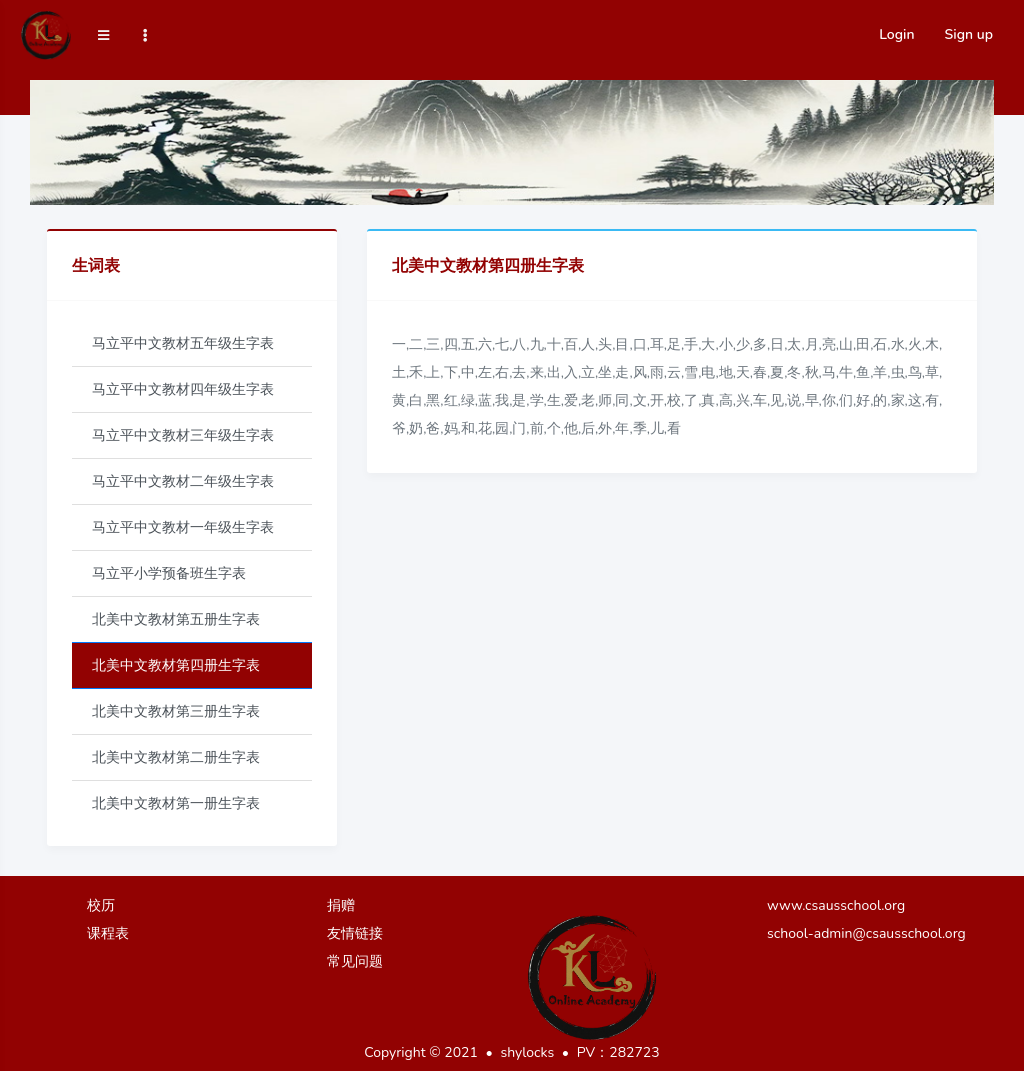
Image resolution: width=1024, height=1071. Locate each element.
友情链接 (355, 933)
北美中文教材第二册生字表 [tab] (176, 757)
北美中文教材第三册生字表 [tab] (176, 711)
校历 (101, 905)
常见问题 (355, 961)
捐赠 (341, 905)
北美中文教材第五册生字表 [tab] (176, 619)
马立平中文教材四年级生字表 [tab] (183, 389)
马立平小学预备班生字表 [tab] (169, 573)
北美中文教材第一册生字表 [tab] (176, 803)
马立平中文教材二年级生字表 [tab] (183, 481)
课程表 (108, 933)
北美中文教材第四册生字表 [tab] (176, 665)
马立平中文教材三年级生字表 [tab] (183, 435)
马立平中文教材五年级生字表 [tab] (183, 343)
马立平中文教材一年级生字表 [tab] (183, 527)
